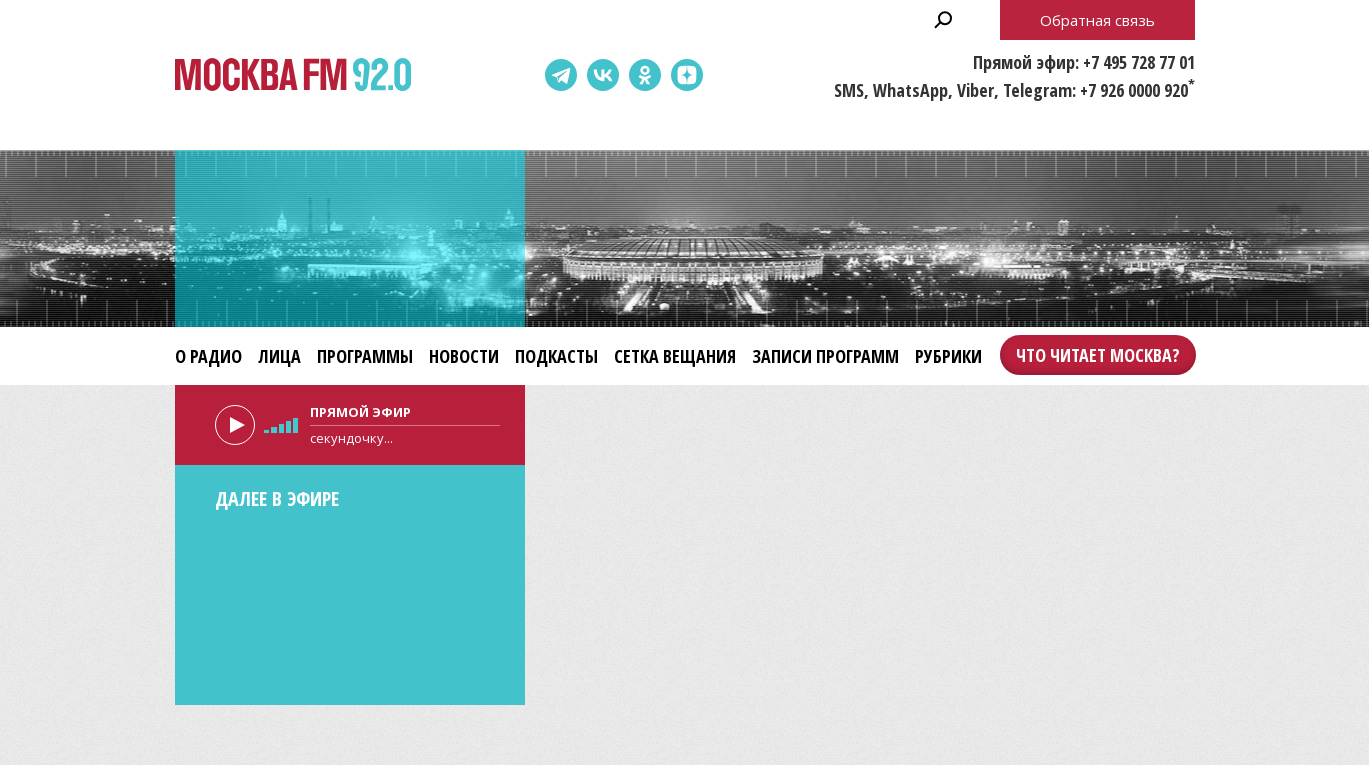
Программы (365, 356)
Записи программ (825, 356)
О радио (208, 356)
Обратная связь (1097, 20)
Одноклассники (645, 75)
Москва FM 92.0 (293, 75)
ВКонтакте (603, 75)
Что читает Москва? (1098, 355)
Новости (464, 356)
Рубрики (948, 356)
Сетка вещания (675, 356)
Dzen (687, 75)
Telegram (561, 75)
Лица (279, 356)
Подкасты (556, 356)
